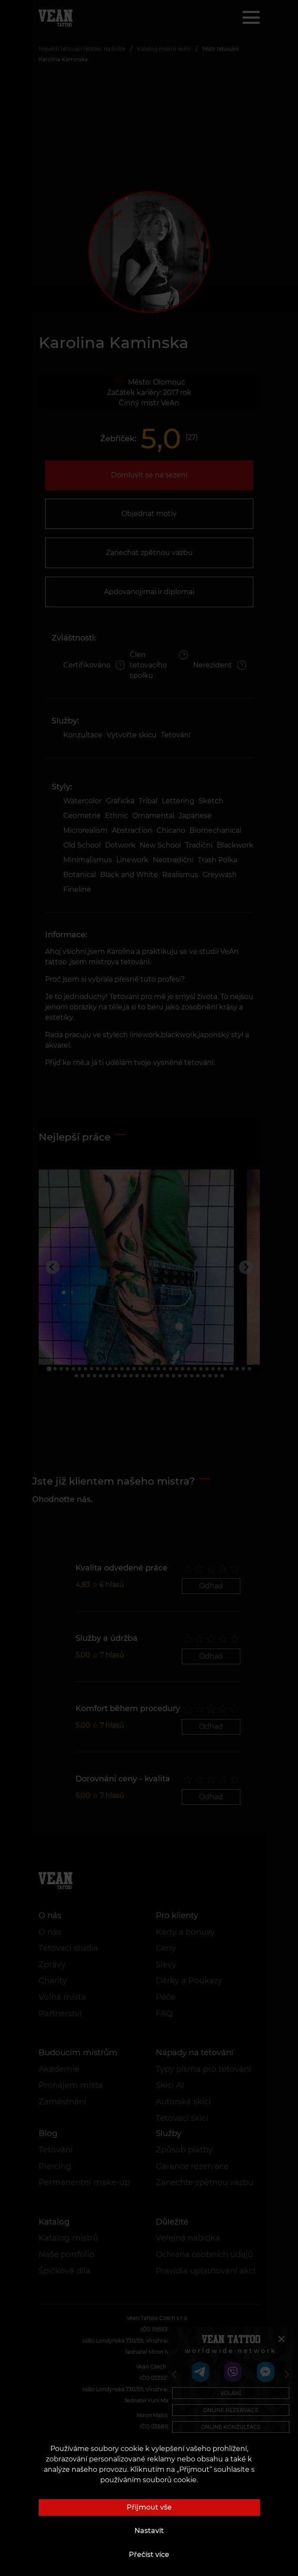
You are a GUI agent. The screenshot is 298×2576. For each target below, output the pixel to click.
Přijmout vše (149, 2507)
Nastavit (149, 2531)
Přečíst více (149, 2554)
